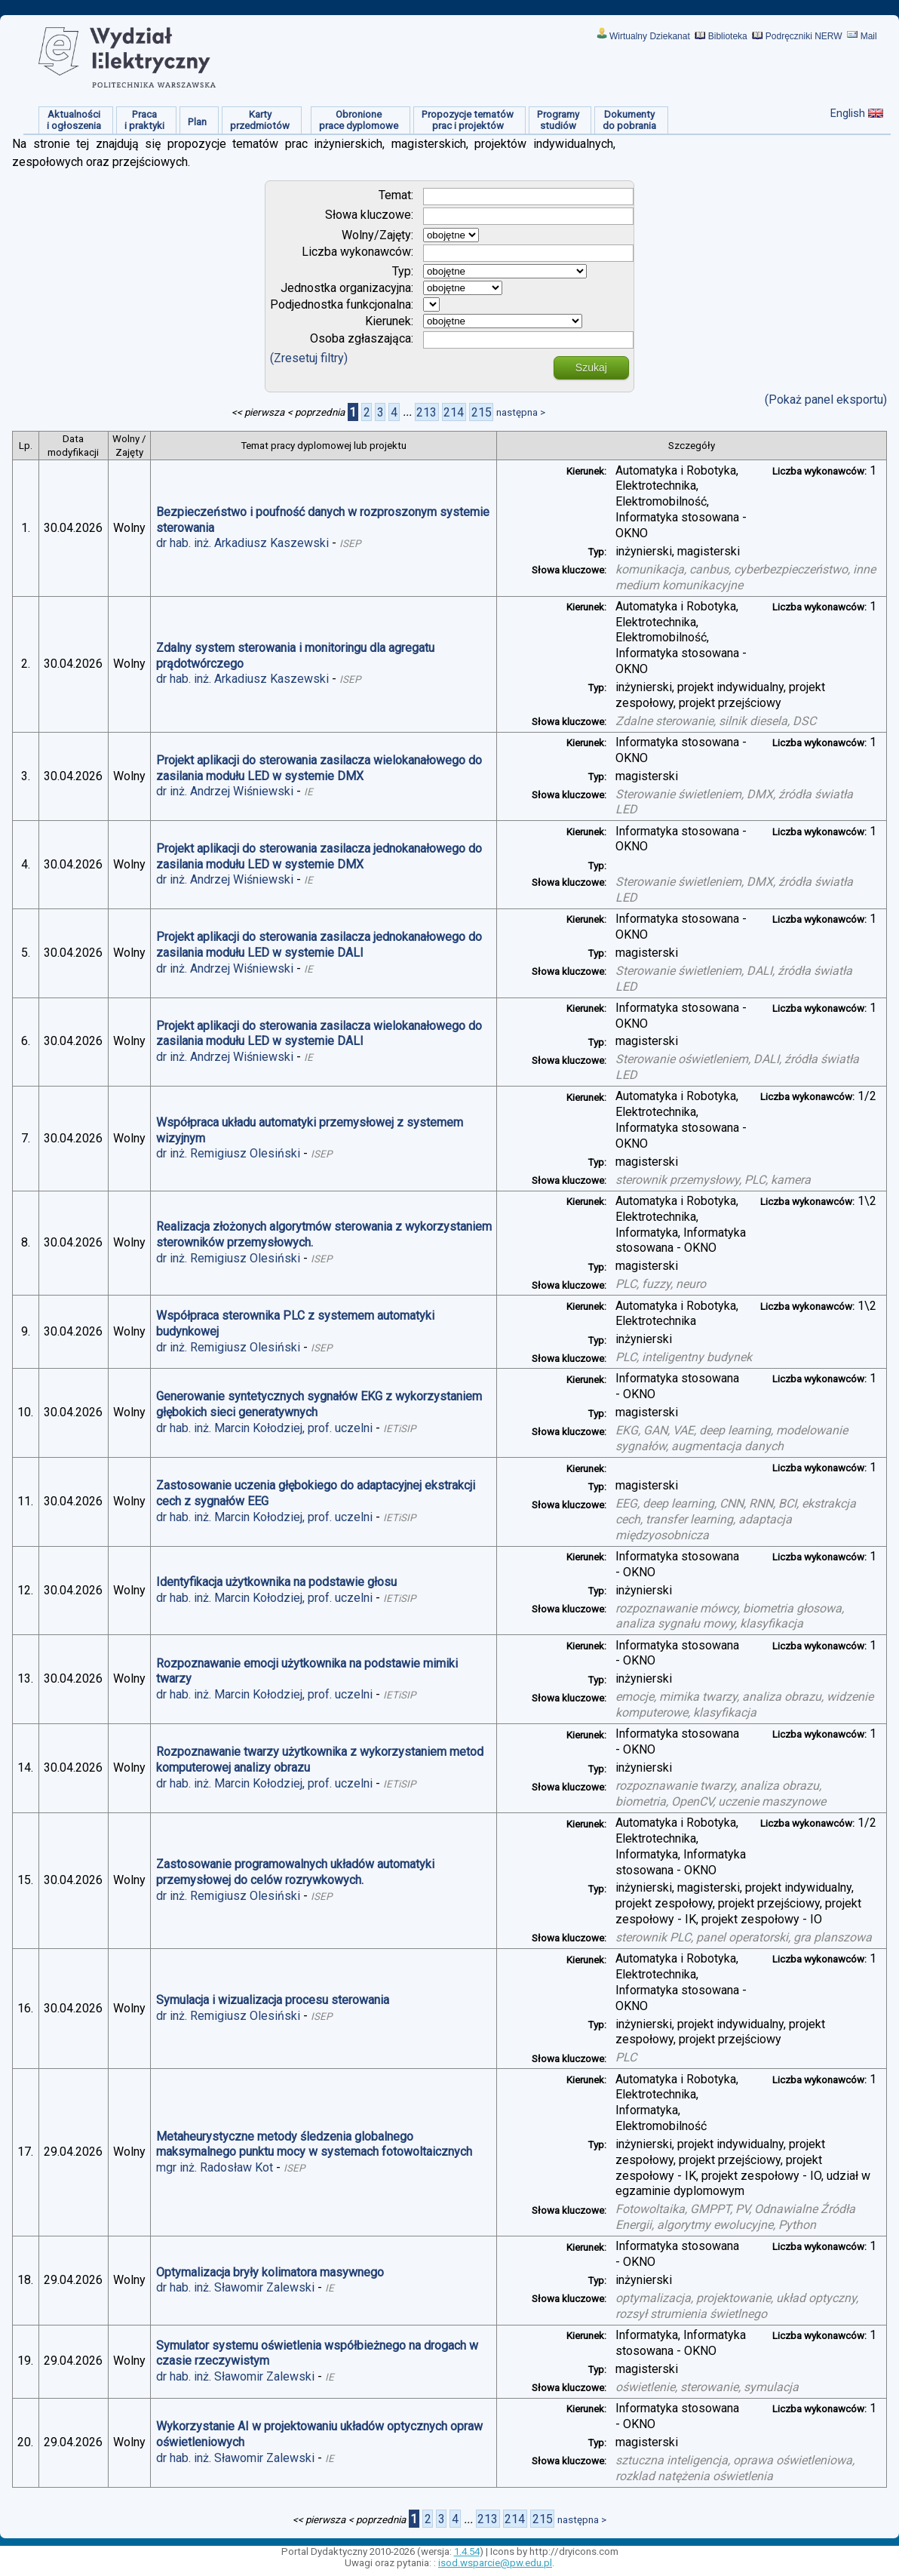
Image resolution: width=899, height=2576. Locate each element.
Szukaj (591, 367)
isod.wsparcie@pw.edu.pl (495, 2562)
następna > (520, 412)
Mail (869, 36)
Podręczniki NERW (804, 36)
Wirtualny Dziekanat (649, 36)
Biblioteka (727, 36)
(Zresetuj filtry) (309, 358)
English (847, 113)
